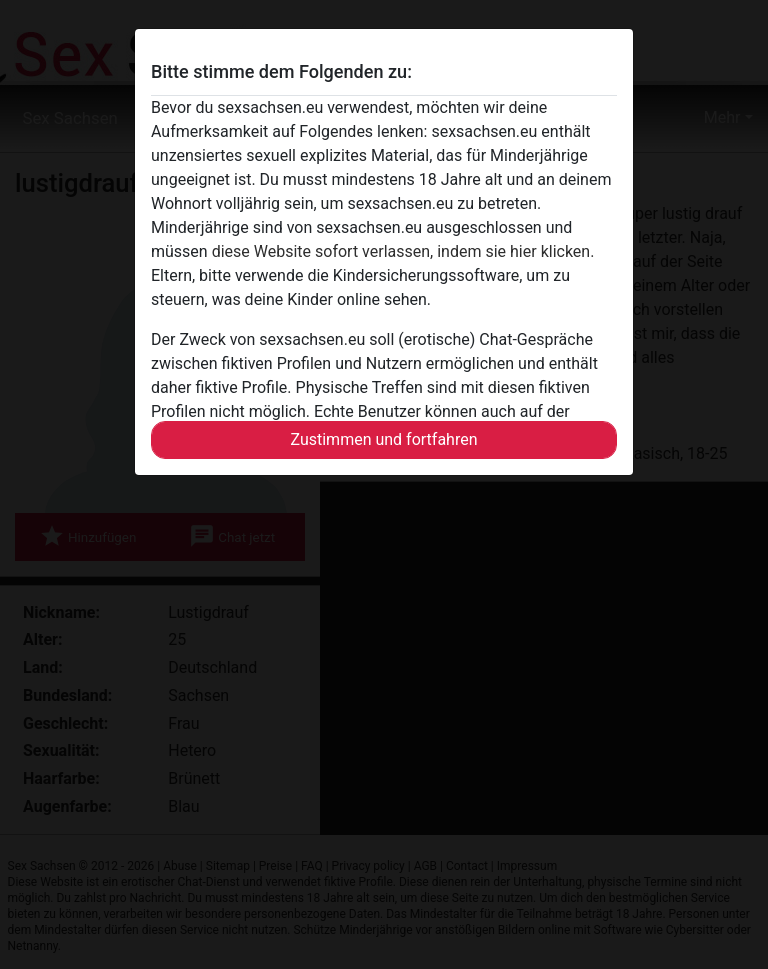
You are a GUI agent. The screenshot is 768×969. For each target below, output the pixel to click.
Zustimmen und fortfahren (383, 439)
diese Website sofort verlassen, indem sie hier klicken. (403, 251)
